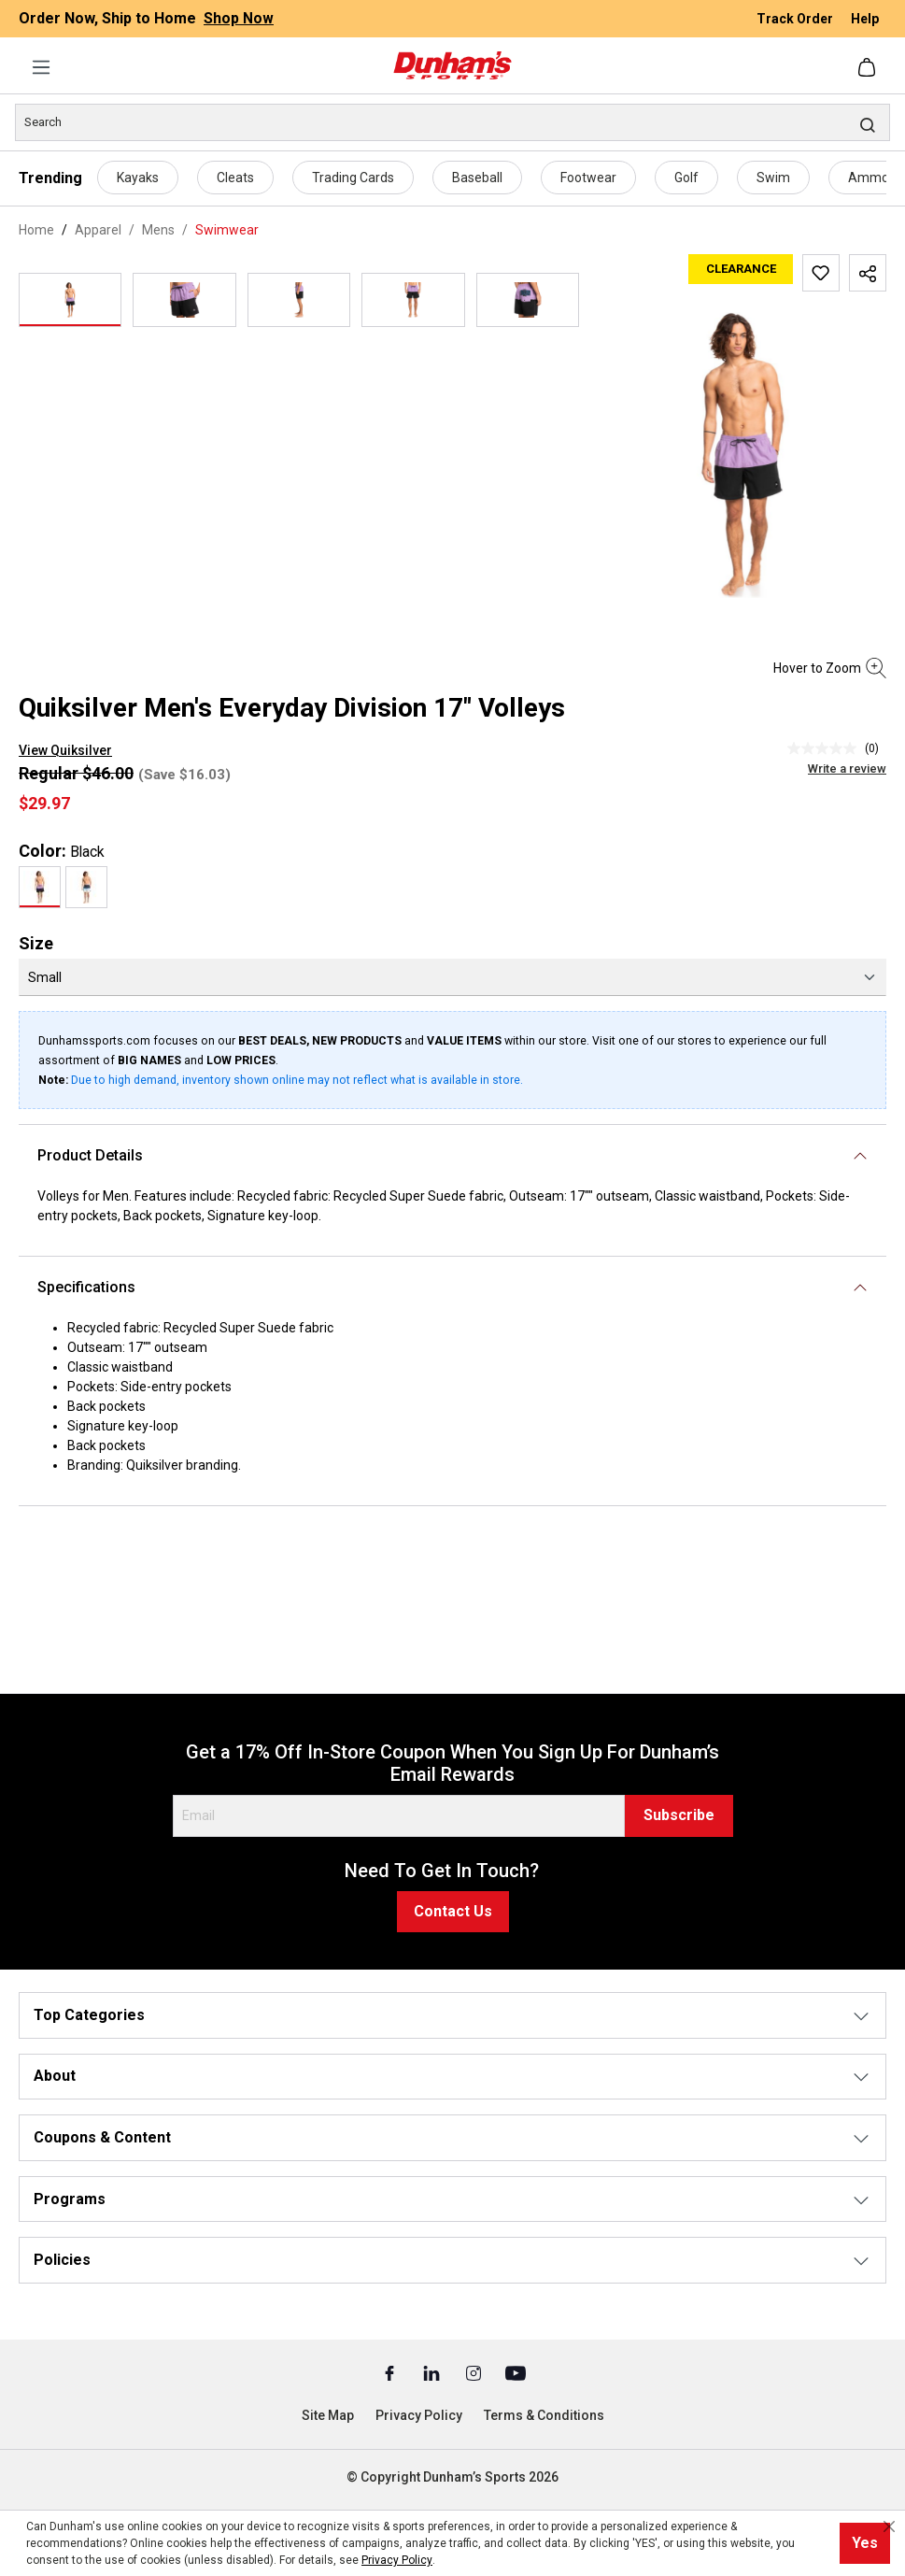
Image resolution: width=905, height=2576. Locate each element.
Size (36, 943)
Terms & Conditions (544, 2415)
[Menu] (41, 67)
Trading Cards (353, 177)
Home (36, 229)
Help (865, 18)
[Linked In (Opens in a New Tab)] (433, 2372)
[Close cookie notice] (889, 2526)
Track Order (796, 18)
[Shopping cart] (868, 67)
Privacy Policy (418, 2415)
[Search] (452, 122)
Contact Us (453, 1911)
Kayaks (138, 177)
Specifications (86, 1287)
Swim (773, 177)
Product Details (90, 1155)
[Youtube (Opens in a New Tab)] (515, 2372)
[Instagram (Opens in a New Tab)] (475, 2372)
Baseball (477, 177)
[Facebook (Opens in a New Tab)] (391, 2372)
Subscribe (678, 1815)
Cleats (235, 177)
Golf (686, 177)
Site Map (328, 2415)
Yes (865, 2543)
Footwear (588, 177)
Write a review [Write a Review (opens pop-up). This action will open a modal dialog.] (847, 768)
